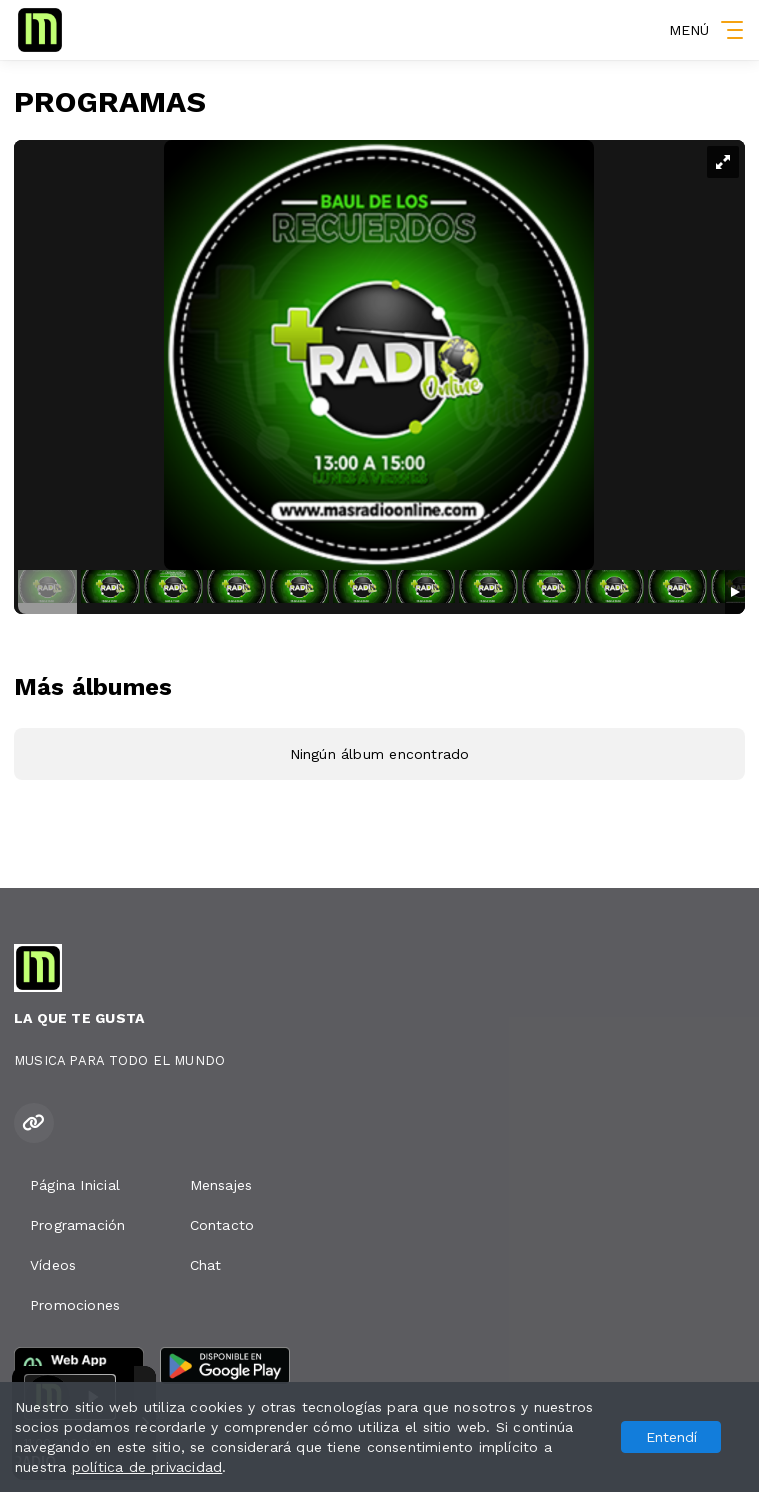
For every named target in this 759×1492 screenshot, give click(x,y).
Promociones (75, 1305)
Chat (206, 1265)
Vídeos (53, 1265)
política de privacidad (147, 1467)
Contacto (222, 1225)
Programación (78, 1225)
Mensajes (221, 1185)
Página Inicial (75, 1185)
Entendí (671, 1437)
